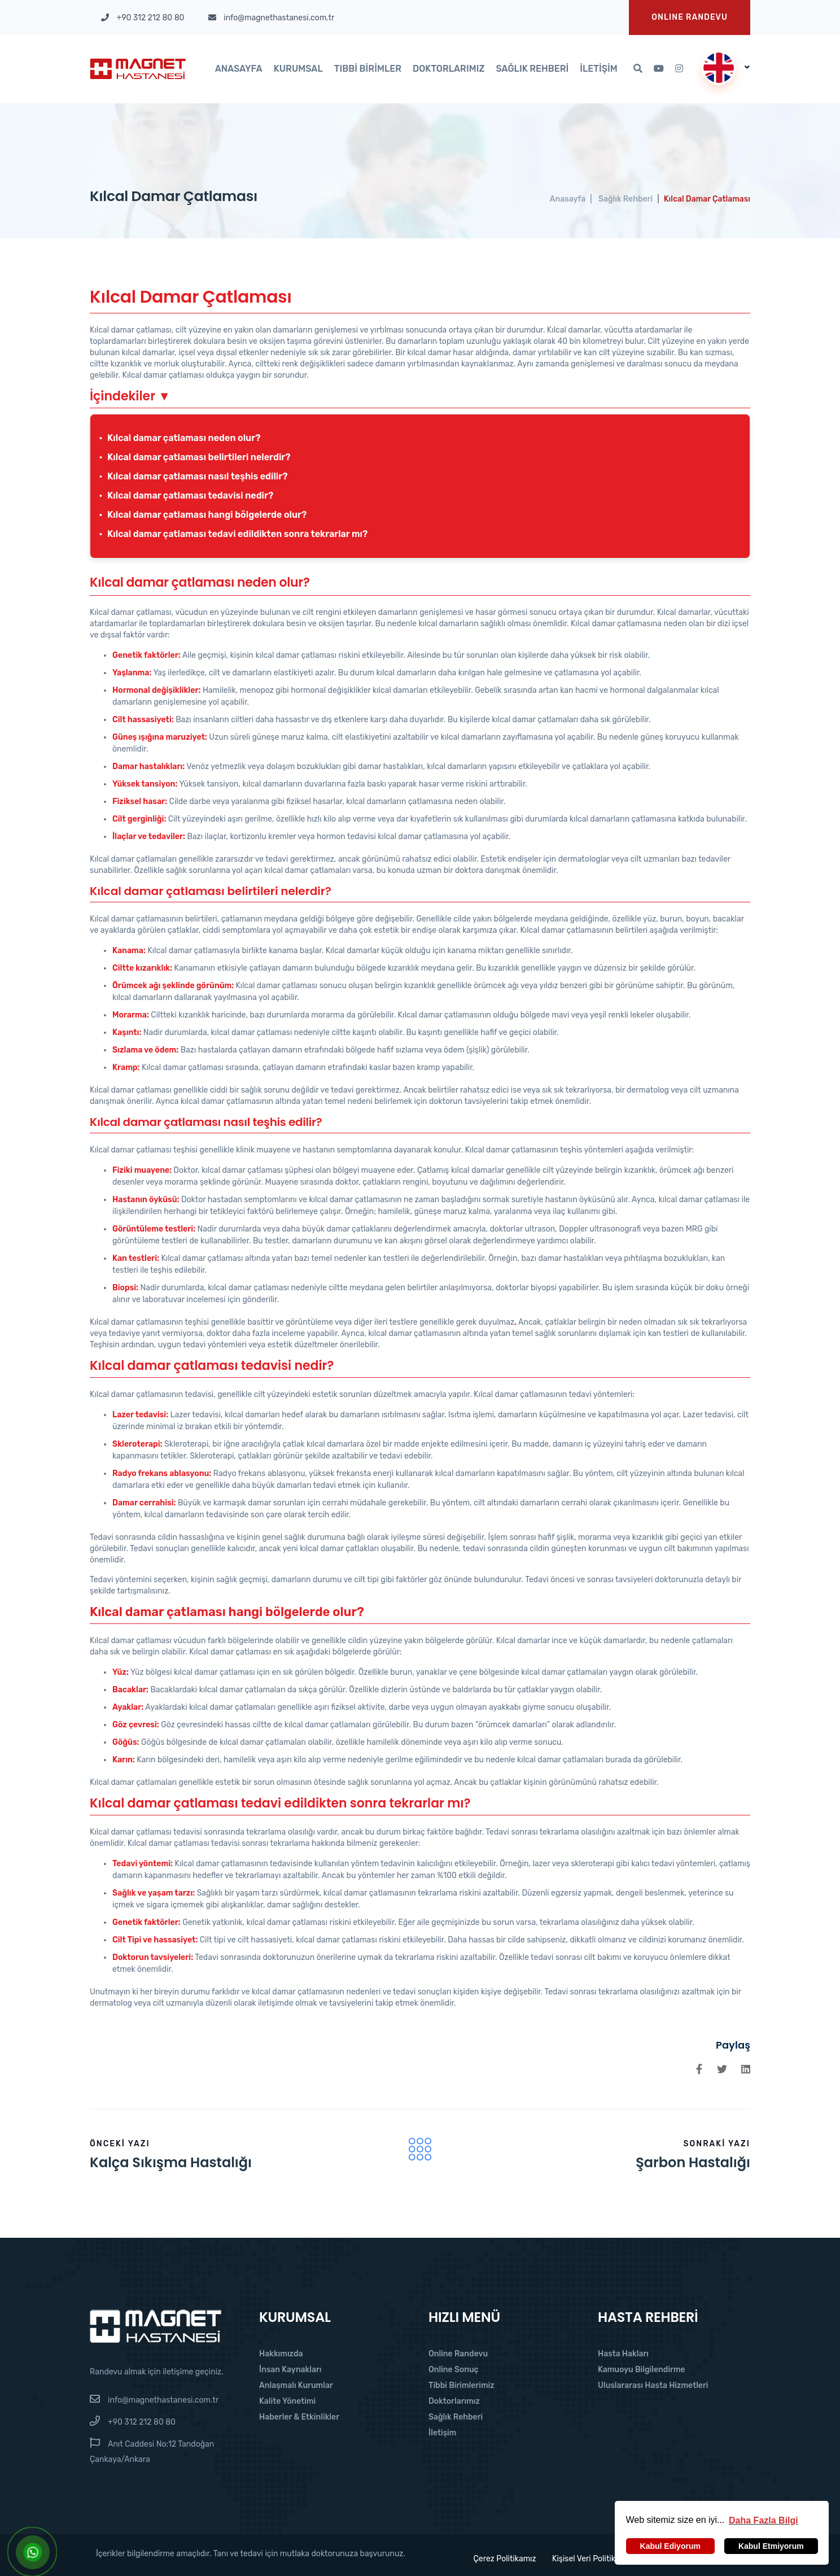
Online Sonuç (453, 2369)
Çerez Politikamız (500, 2559)
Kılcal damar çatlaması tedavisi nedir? (190, 495)
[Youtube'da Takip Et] (659, 69)
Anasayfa (238, 68)
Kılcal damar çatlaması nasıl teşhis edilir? (197, 476)
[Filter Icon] (420, 2149)
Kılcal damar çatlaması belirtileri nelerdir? (199, 457)
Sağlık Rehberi (532, 68)
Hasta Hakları (623, 2354)
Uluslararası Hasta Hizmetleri (653, 2385)
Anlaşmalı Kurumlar (296, 2385)
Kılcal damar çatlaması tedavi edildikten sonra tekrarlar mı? (237, 534)
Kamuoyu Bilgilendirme (641, 2369)
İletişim (599, 68)
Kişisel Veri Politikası (588, 2559)
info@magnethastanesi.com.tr (163, 2400)
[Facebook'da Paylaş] (699, 2069)
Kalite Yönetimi (287, 2401)
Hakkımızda (281, 2354)
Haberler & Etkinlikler (299, 2417)
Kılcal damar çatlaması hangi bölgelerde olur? (207, 514)
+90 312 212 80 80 (142, 2422)
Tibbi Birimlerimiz (461, 2385)
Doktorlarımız (449, 68)
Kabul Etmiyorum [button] (771, 2546)
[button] (763, 2520)
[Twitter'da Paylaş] (722, 2069)
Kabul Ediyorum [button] (670, 2546)
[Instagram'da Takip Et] (679, 69)
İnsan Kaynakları (290, 2369)
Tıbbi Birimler (367, 68)
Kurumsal (298, 68)
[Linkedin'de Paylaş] (745, 2069)
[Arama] (637, 69)
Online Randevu (458, 2354)
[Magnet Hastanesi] (155, 2326)
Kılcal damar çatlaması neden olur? (183, 438)
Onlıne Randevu (689, 17)
